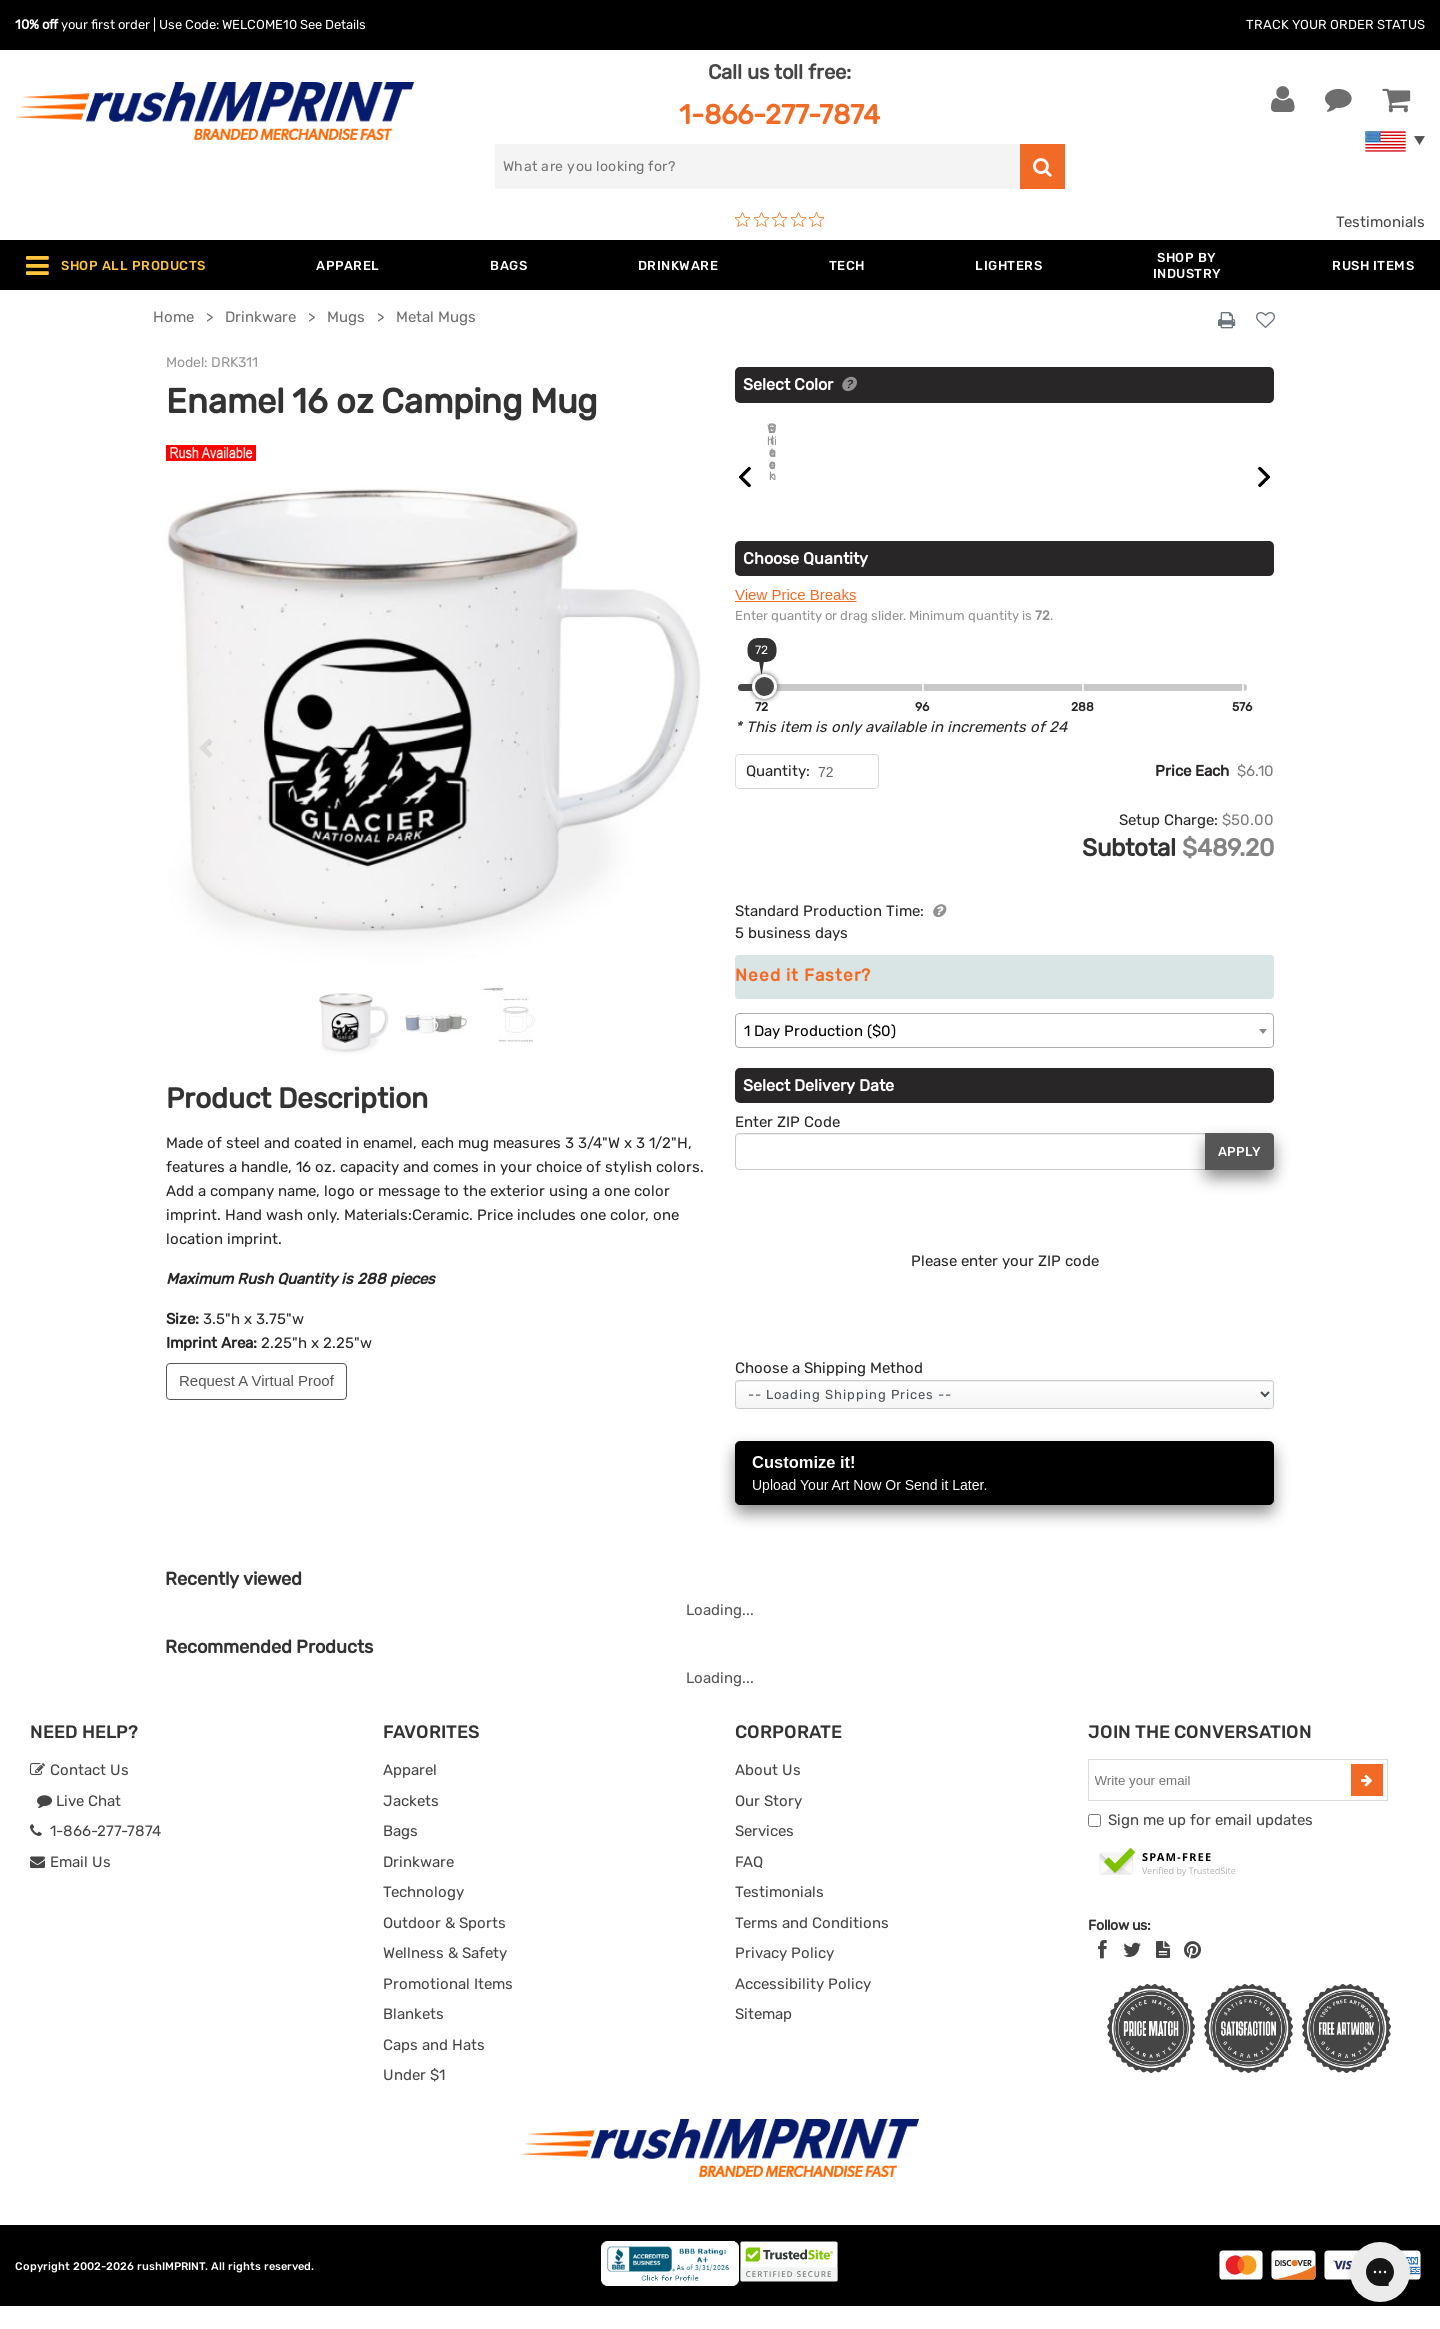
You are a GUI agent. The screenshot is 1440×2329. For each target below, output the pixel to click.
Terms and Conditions (812, 1946)
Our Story (768, 1824)
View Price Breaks (795, 617)
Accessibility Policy (803, 2007)
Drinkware (418, 1885)
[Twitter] (1132, 1973)
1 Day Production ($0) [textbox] (820, 1054)
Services (764, 1854)
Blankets (413, 2037)
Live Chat (78, 1824)
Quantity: (778, 794)
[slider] (764, 709)
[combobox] (1004, 1053)
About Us (768, 1793)
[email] (1222, 1803)
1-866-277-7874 (779, 114)
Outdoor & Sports (444, 1946)
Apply (1239, 1174)
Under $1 (414, 2098)
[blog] (1163, 1973)
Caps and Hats (434, 2068)
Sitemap (763, 2037)
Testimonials (1380, 222)
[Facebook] (1102, 1973)
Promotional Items (448, 2007)
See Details (333, 24)
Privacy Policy (784, 1976)
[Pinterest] (1192, 1973)
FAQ (749, 1885)
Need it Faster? (803, 998)
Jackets (411, 1824)
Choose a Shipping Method (829, 1391)
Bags (400, 1854)
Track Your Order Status (1335, 24)
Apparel (410, 1793)
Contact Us (79, 1793)
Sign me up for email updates (1210, 1843)
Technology (423, 1915)
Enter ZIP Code (787, 1145)
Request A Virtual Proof (256, 1380)
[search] (757, 166)
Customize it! (1004, 1497)
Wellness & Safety (445, 1976)
